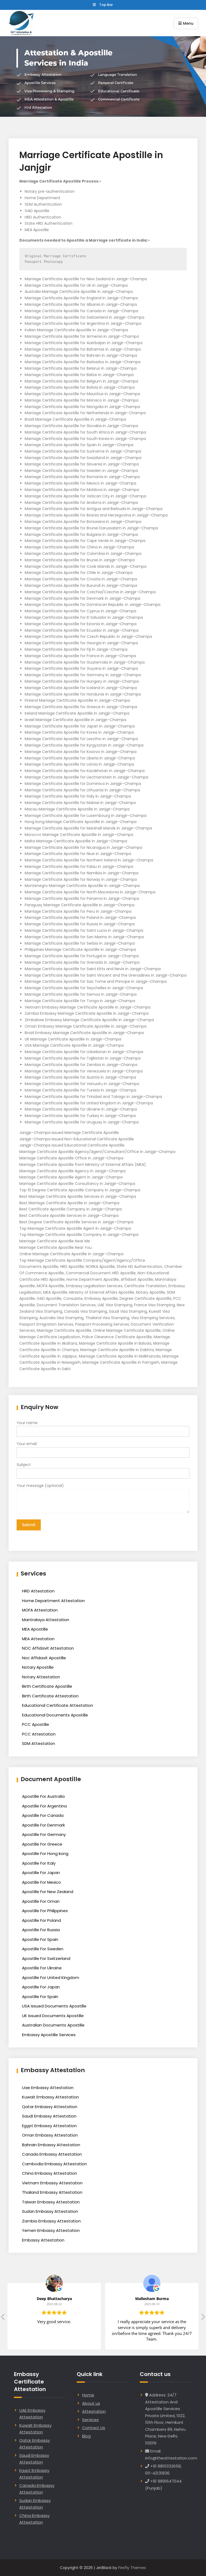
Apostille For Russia (41, 1929)
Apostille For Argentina (44, 1806)
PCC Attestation (39, 1734)
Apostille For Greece (42, 1844)
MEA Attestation (38, 1638)
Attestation (94, 2411)
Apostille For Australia (43, 1796)
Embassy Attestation (43, 2240)
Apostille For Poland (41, 1920)
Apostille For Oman (41, 1901)
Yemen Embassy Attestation (51, 2230)
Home (88, 2394)
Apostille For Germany (44, 1834)
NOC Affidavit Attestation (48, 1648)
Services (90, 2419)
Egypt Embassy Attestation (49, 2125)
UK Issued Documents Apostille (53, 2015)
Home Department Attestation (53, 1600)
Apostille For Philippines (45, 1910)
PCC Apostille (35, 1724)
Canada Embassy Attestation (52, 2154)
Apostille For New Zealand (47, 1891)
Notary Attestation (41, 1676)
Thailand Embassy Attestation (52, 2192)
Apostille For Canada (43, 1815)
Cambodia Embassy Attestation (54, 2163)
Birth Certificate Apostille (47, 1686)
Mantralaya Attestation (45, 1619)
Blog (86, 2436)
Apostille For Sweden (42, 1948)
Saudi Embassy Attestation (49, 2116)
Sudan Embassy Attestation (50, 2211)
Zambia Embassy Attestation (51, 2221)
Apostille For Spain (40, 1939)
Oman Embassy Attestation (50, 2135)
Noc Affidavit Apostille (44, 1657)
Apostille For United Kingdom (50, 1977)
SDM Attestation (38, 1743)
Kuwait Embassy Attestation (50, 2097)
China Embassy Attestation (49, 2173)
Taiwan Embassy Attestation (51, 2201)
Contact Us (93, 2427)
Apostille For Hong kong (45, 1853)
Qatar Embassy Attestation (49, 2106)
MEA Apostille (35, 1629)
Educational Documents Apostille (55, 1715)
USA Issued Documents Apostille (54, 2006)
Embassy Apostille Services (49, 2034)
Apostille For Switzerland (46, 1958)
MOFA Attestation (40, 1610)
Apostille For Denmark (43, 1825)
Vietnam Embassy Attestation (52, 2182)
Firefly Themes (132, 2567)
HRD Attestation (38, 1590)
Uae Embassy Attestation (47, 2087)
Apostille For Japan (41, 1872)
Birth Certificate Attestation (50, 1695)
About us (91, 2403)
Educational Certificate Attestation (57, 1705)
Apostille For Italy (39, 1863)
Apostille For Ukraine (42, 1967)
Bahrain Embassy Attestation (51, 2144)
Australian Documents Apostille (53, 2025)
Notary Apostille (38, 1667)
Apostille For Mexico (41, 1882)
